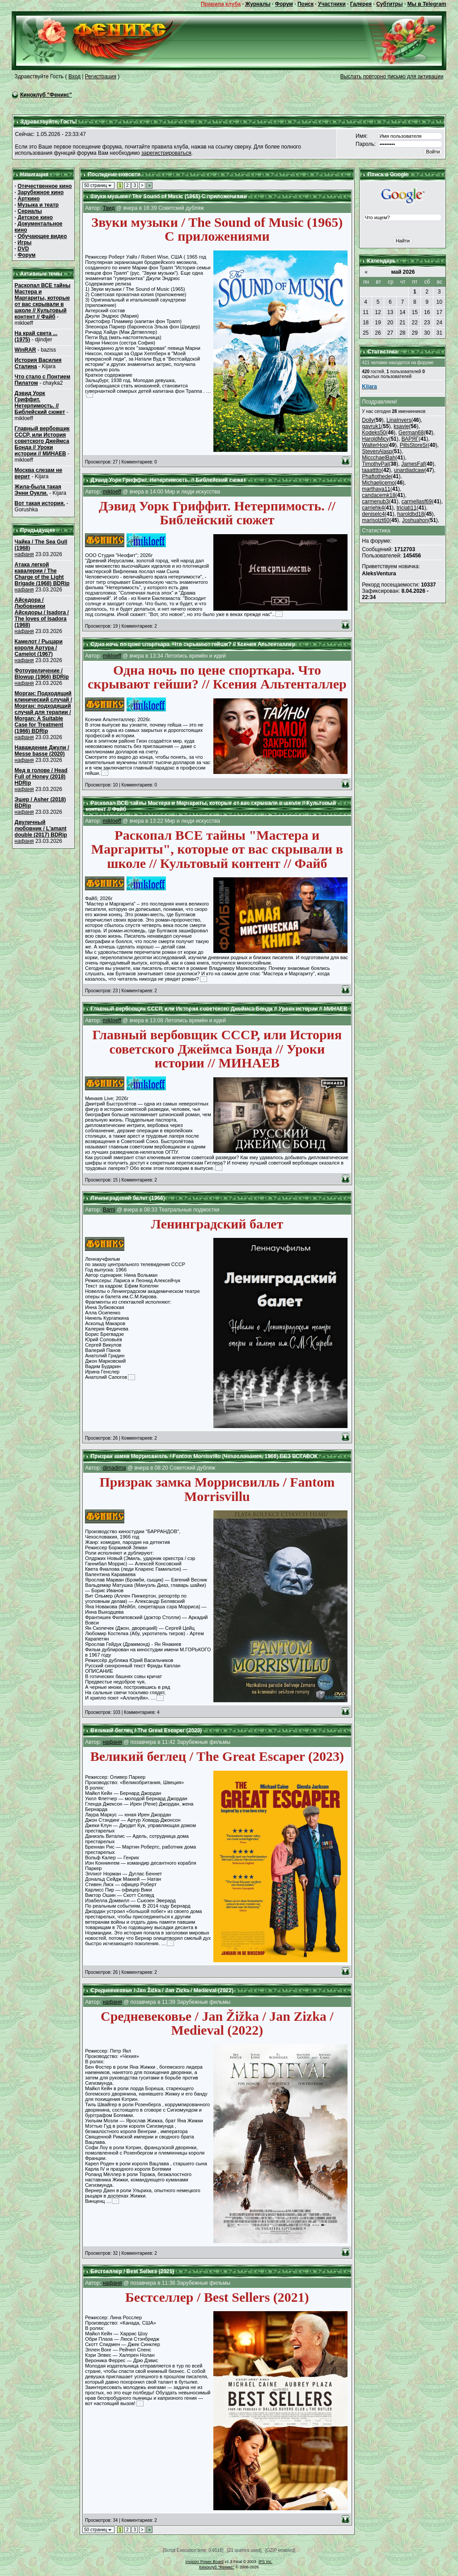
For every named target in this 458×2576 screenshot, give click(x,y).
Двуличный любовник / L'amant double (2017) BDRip (41, 828)
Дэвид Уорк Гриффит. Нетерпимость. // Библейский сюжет (40, 402)
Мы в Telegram (426, 4)
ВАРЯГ (410, 439)
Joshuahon (415, 520)
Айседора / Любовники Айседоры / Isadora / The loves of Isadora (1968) (42, 612)
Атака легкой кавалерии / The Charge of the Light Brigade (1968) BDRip (42, 574)
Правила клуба (221, 4)
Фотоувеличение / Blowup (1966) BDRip (42, 673)
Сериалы (29, 211)
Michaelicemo (378, 483)
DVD (23, 249)
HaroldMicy (375, 439)
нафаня (24, 554)
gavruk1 (371, 426)
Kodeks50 (374, 432)
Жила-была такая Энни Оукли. (38, 490)
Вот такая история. (40, 503)
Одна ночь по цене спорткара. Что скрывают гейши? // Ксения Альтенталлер (192, 644)
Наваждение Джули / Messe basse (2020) (42, 750)
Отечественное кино (44, 186)
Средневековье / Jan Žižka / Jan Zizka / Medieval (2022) (161, 1990)
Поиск (305, 4)
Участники (332, 4)
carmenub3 (375, 501)
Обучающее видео (42, 236)
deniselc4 (373, 514)
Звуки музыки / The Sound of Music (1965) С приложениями (168, 196)
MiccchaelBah (378, 458)
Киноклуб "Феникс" (46, 95)
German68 (411, 432)
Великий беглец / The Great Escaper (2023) (146, 1730)
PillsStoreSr (414, 445)
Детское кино (35, 217)
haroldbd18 (410, 514)
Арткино (28, 199)
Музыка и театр (38, 205)
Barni (109, 1210)
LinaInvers (398, 420)
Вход (74, 76)
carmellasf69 (416, 501)
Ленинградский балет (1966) (127, 1198)
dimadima (114, 1468)
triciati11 (407, 508)
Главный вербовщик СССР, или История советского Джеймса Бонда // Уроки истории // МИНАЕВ (42, 441)
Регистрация (100, 76)
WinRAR (25, 350)
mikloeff (112, 492)
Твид (109, 208)
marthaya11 (376, 489)
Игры (24, 242)
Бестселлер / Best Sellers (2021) (132, 2271)
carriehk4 (373, 508)
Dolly (368, 420)
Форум (284, 4)
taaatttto (371, 470)
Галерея (361, 4)
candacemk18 (378, 495)
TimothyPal (375, 464)
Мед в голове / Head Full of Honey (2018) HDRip (41, 776)
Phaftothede (376, 476)
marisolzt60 (375, 520)
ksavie (401, 426)
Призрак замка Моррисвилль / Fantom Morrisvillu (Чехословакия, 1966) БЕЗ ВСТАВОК (203, 1456)
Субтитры (389, 4)
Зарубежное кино (40, 192)
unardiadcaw (409, 470)
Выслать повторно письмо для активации (392, 76)
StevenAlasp (377, 451)
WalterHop (374, 445)
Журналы (257, 4)
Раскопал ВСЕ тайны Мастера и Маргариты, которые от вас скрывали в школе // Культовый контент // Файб (43, 301)
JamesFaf (413, 464)
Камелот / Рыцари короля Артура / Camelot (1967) (39, 647)
